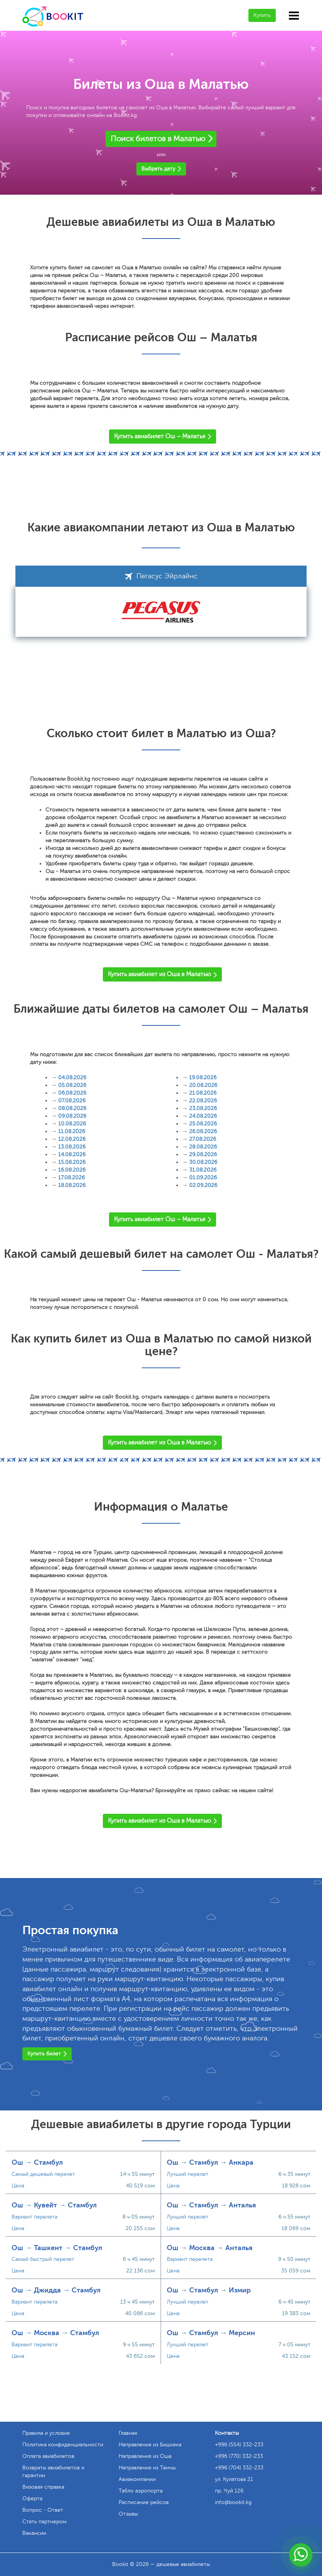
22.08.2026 (203, 1101)
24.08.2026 (203, 1116)
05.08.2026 (72, 1085)
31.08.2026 (202, 1170)
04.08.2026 (72, 1077)
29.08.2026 (203, 1154)
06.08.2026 (72, 1093)
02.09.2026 (203, 1185)
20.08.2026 (203, 1085)
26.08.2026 (203, 1131)
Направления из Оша (145, 2456)
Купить (262, 15)
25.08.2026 (203, 1124)
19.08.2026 (202, 1077)
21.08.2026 (202, 1093)
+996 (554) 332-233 (239, 2444)
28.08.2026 (203, 1147)
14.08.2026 (72, 1154)
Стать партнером (44, 2521)
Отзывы (128, 2514)
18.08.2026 (72, 1185)
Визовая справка (43, 2487)
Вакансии (34, 2533)
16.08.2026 (72, 1170)
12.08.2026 (72, 1139)
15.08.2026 (72, 1162)
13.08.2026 (72, 1147)
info (233, 2502)
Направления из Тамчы (147, 2468)
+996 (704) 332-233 (239, 2468)
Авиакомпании (137, 2479)
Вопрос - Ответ (42, 2510)
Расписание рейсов (144, 2502)
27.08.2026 (202, 1139)
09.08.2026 (72, 1116)
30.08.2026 (203, 1162)
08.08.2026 (72, 1108)
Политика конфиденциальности (62, 2444)
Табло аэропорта (141, 2491)
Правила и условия (46, 2433)
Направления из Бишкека (150, 2444)
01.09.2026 (203, 1177)
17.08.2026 (71, 1177)
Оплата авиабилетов (48, 2456)
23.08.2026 (203, 1108)
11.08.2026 (71, 1131)
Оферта (32, 2498)
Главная (128, 2433)
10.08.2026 (72, 1124)
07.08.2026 (72, 1101)
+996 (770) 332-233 (239, 2456)
